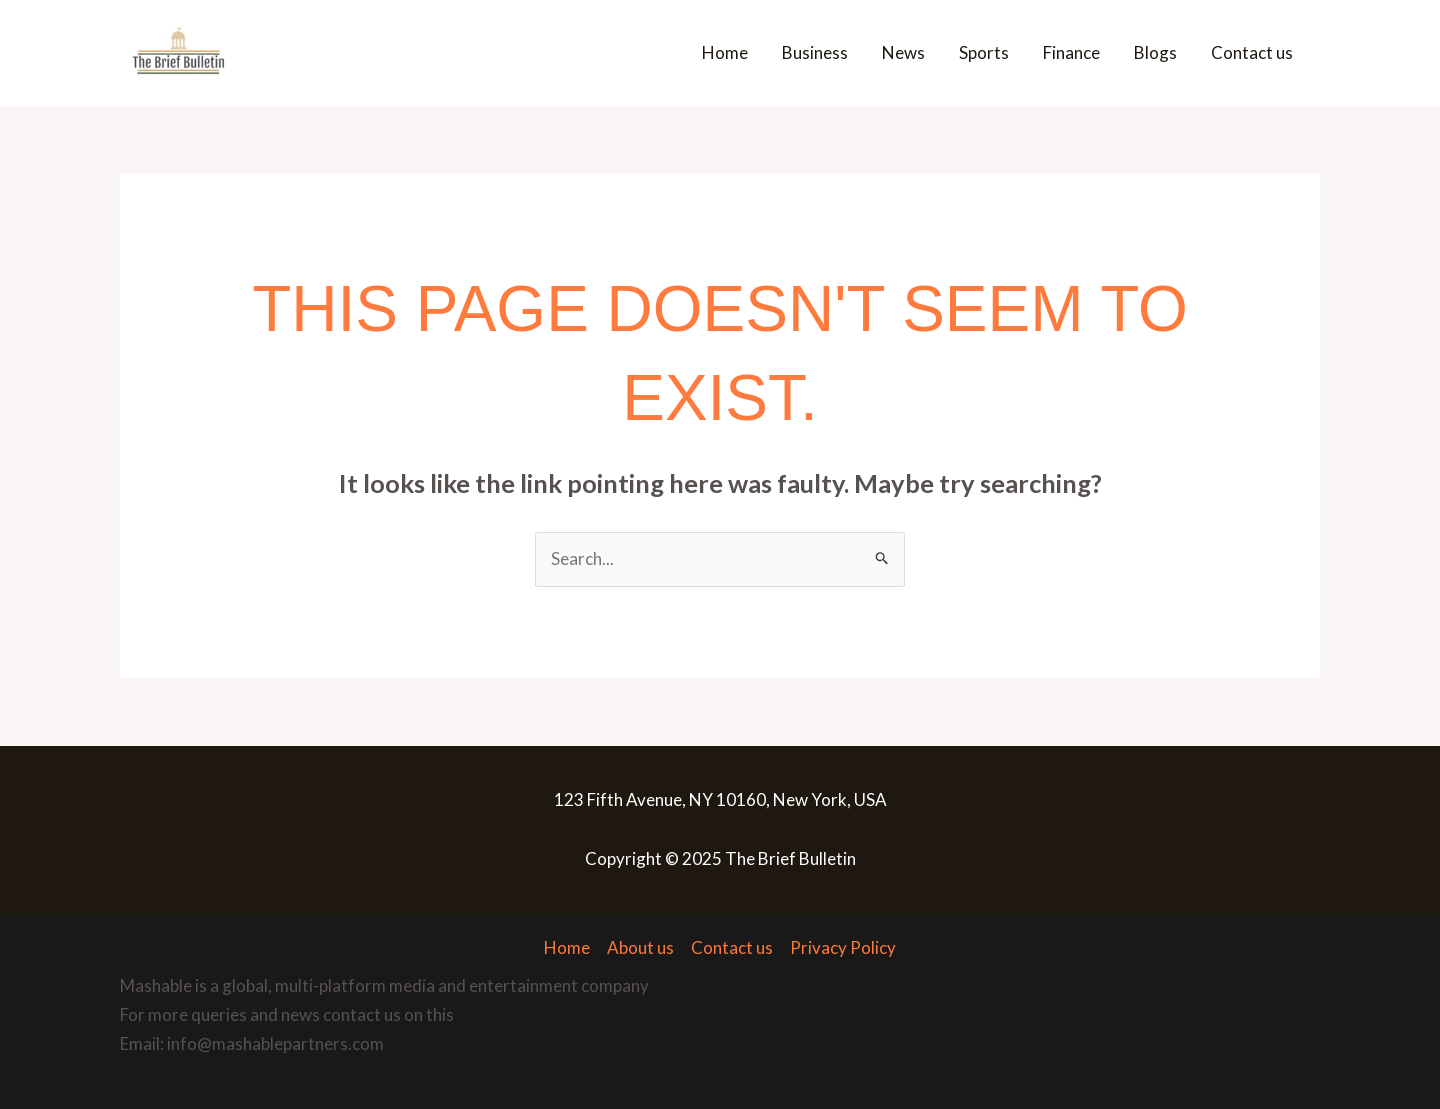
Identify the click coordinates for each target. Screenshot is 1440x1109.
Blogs (1155, 52)
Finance (1071, 52)
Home (725, 52)
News (903, 52)
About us (640, 947)
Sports (984, 52)
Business (815, 52)
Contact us (1252, 52)
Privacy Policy (843, 947)
